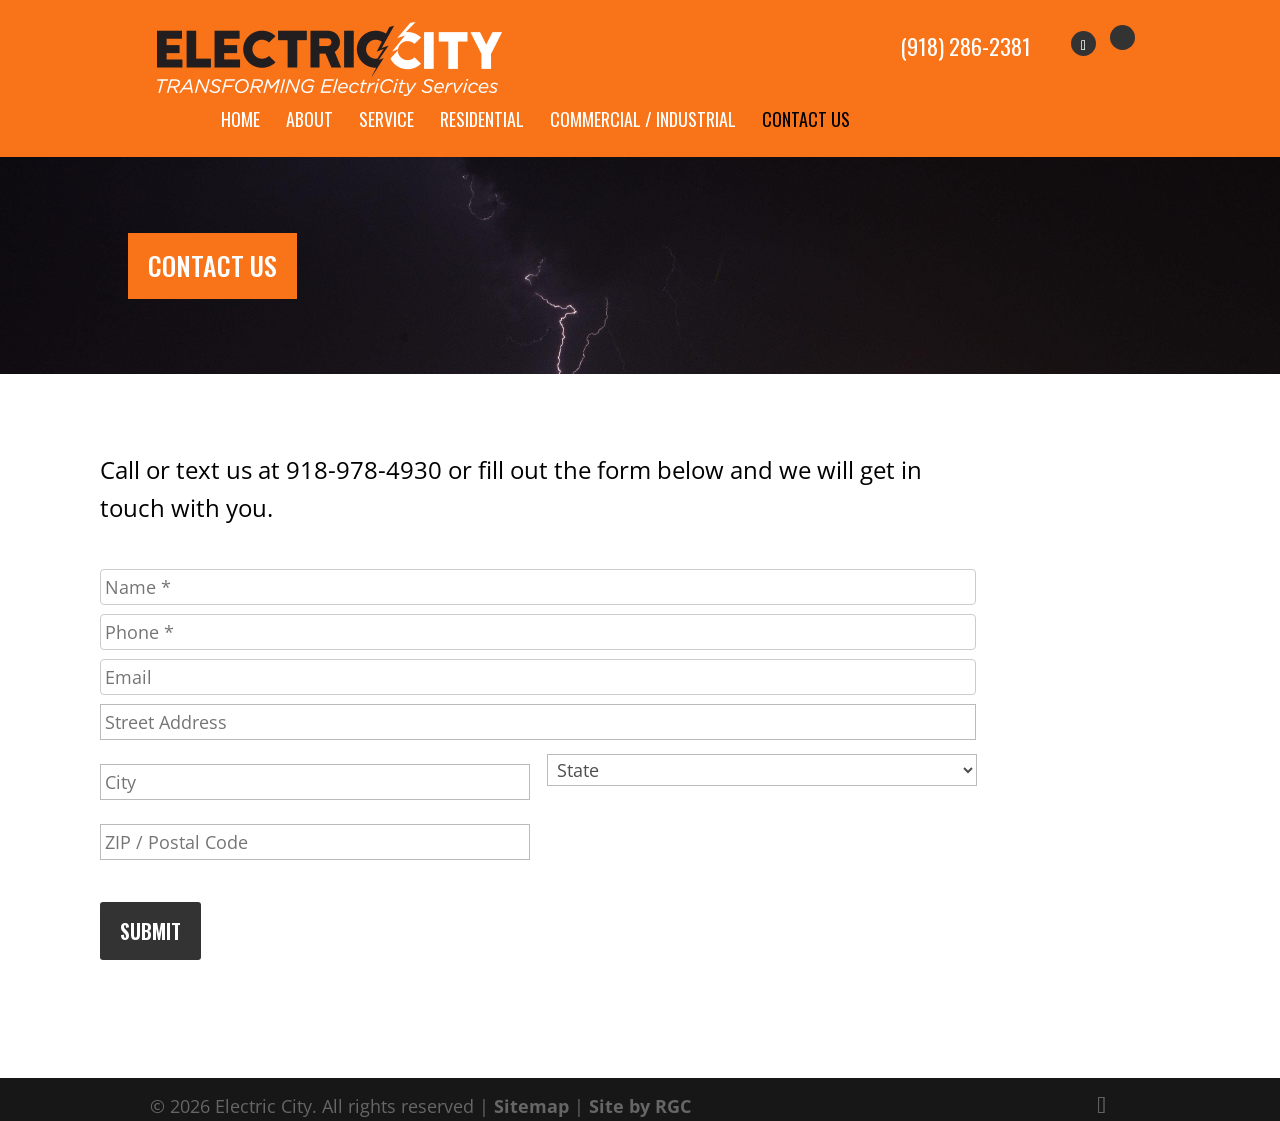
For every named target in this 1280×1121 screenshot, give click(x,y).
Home (240, 96)
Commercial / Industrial (643, 96)
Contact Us (806, 96)
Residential (482, 96)
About (309, 96)
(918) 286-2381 (965, 36)
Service (386, 96)
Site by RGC (640, 1082)
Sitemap (531, 1082)
